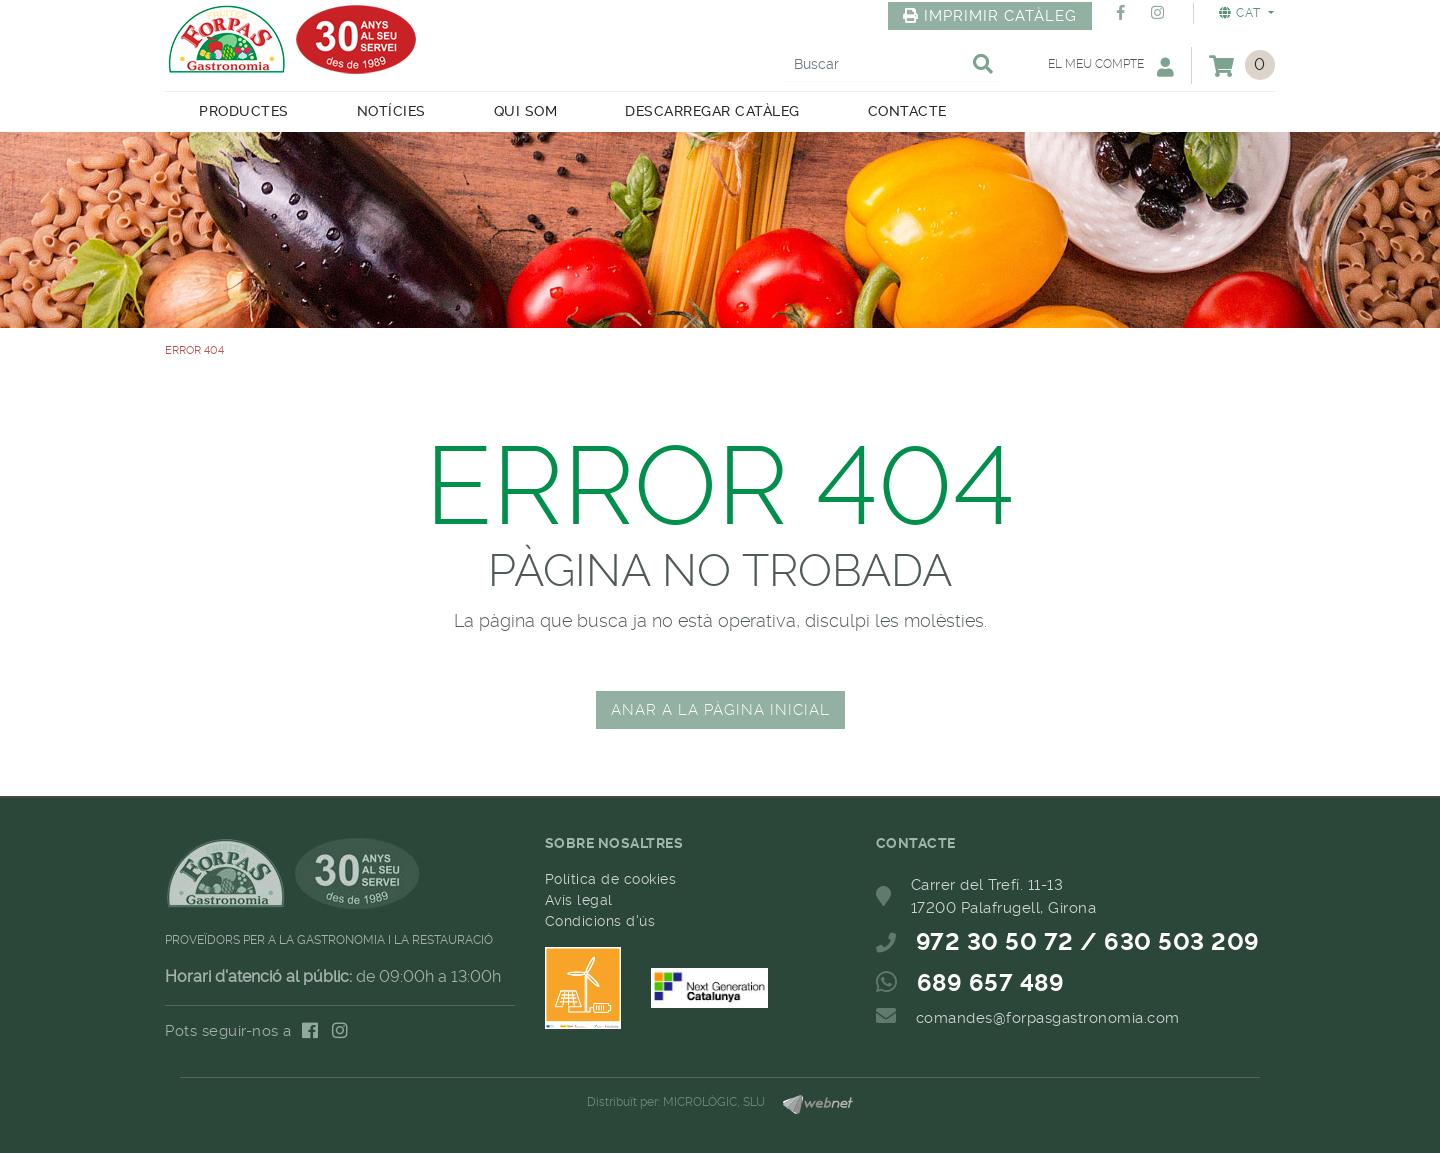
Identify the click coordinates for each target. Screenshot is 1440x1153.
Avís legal (579, 900)
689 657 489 (991, 983)
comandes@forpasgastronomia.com (1048, 1018)
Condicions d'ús (600, 921)
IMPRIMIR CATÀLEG (990, 16)
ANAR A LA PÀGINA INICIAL (720, 710)
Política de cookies (611, 879)
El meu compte (1111, 66)
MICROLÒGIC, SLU (714, 1102)
